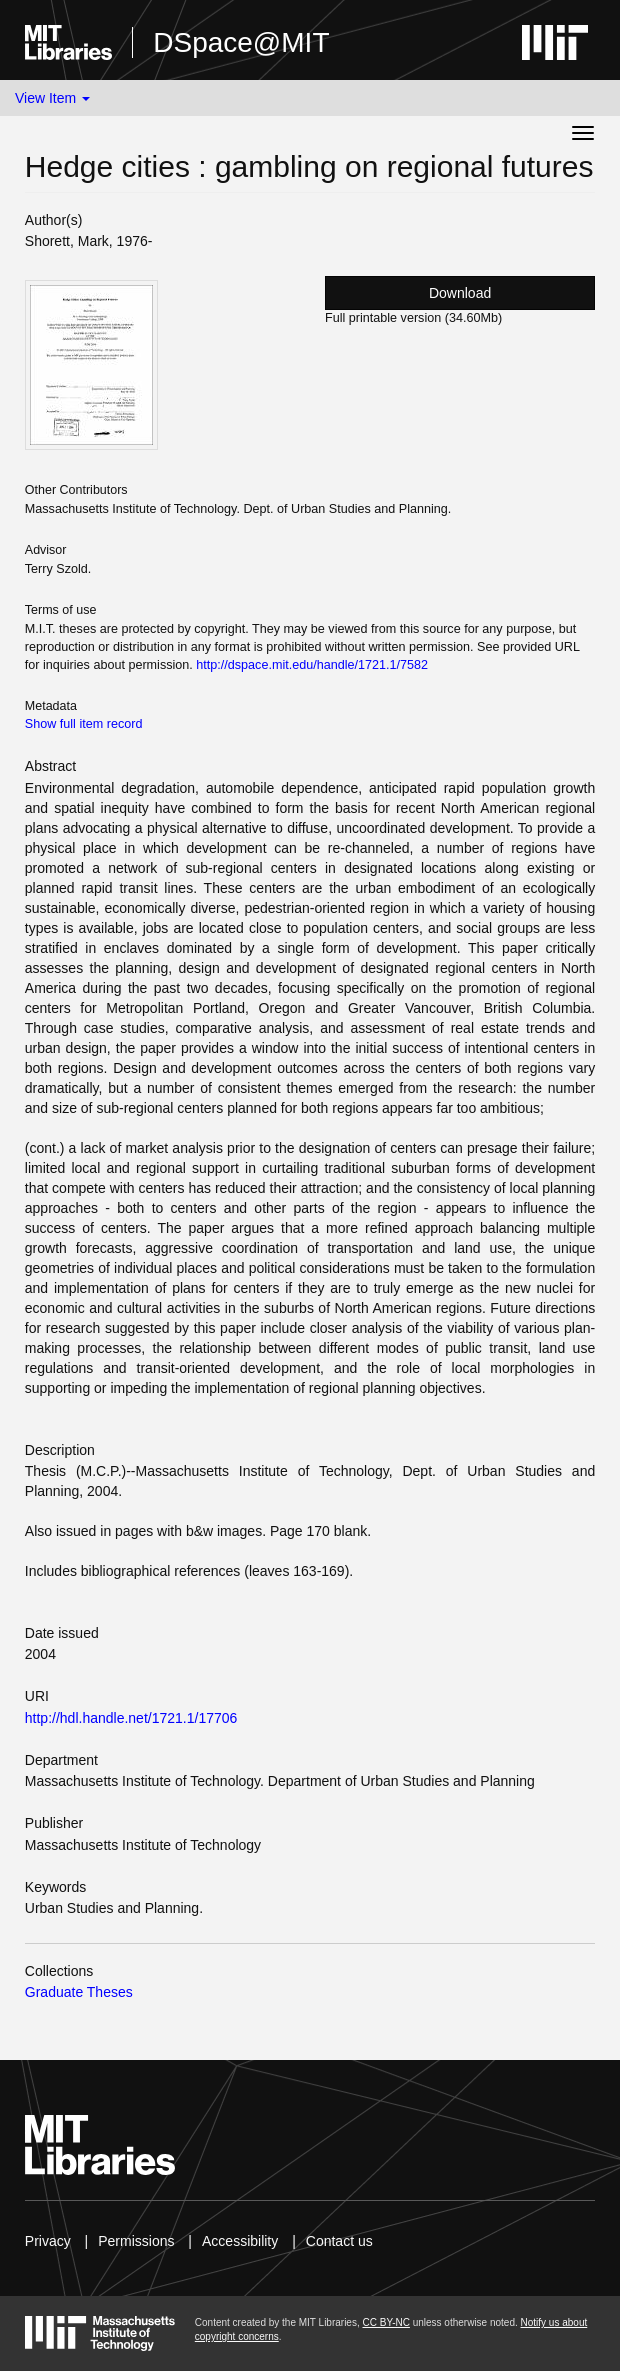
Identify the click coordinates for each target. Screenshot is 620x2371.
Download (460, 293)
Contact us (339, 2241)
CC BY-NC (385, 2322)
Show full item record (84, 724)
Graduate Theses (79, 1992)
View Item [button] (52, 98)
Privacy (48, 2241)
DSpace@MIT (241, 42)
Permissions (136, 2241)
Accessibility (240, 2241)
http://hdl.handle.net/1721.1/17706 (131, 1718)
